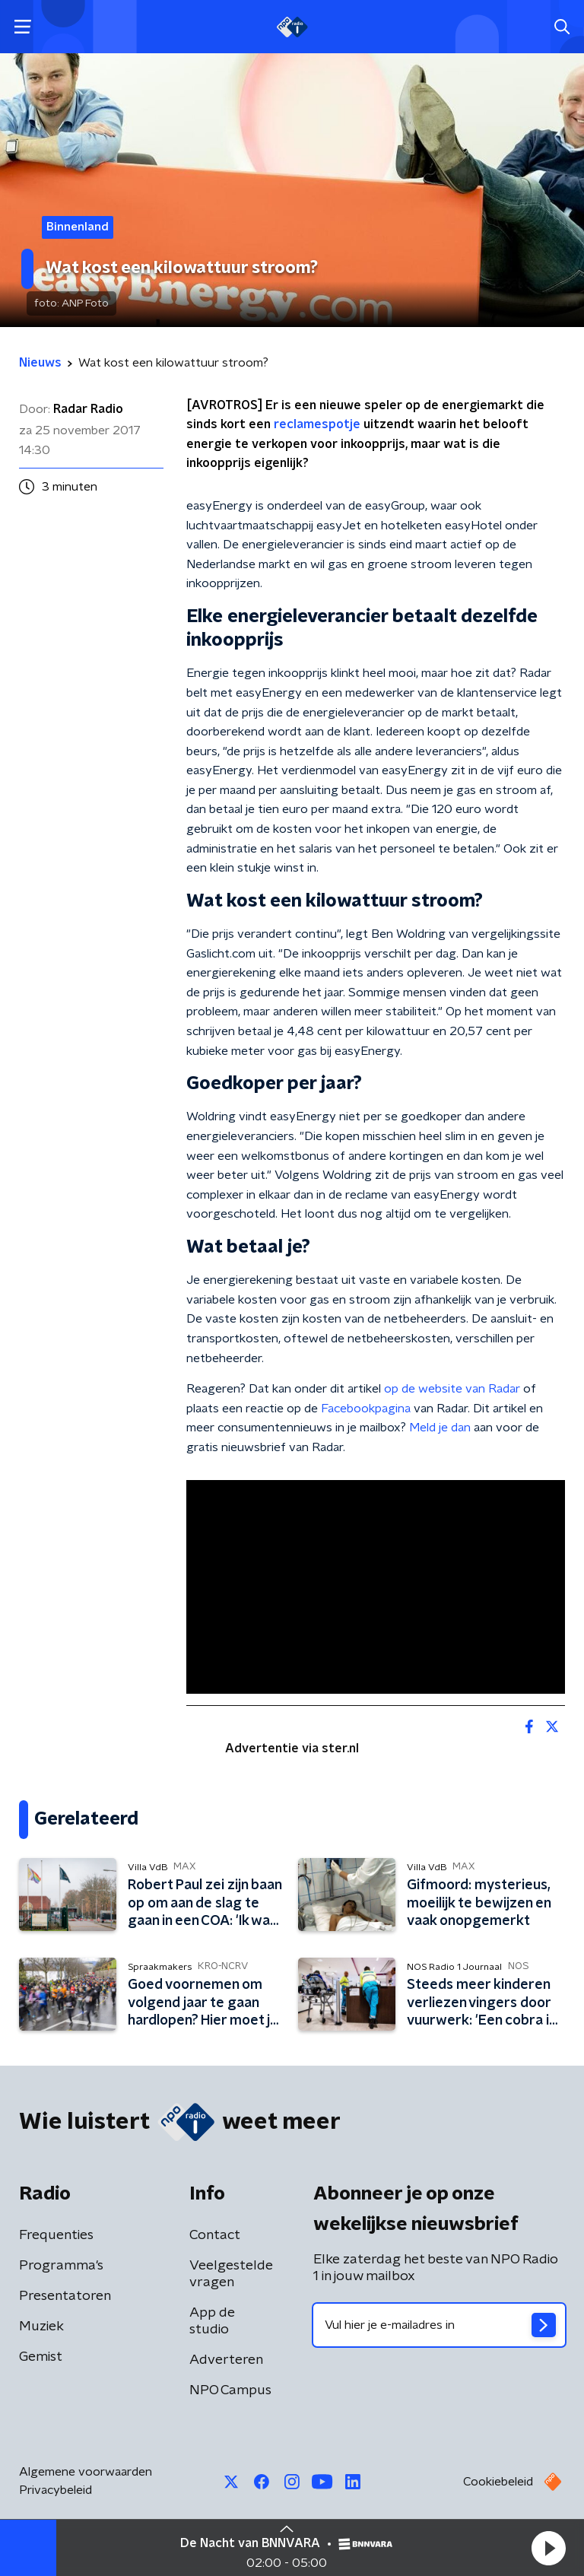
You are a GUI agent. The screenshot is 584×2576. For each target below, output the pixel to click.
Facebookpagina (366, 1408)
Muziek (41, 2326)
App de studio (212, 2321)
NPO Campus (230, 2390)
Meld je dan (440, 1427)
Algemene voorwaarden (85, 2472)
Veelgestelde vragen (231, 2274)
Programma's (61, 2266)
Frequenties (56, 2235)
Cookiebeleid (498, 2482)
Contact (214, 2235)
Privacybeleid (55, 2490)
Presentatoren (65, 2296)
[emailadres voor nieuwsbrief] (439, 2325)
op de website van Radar (452, 1389)
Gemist (40, 2357)
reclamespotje (317, 424)
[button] (548, 2548)
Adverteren (226, 2360)
